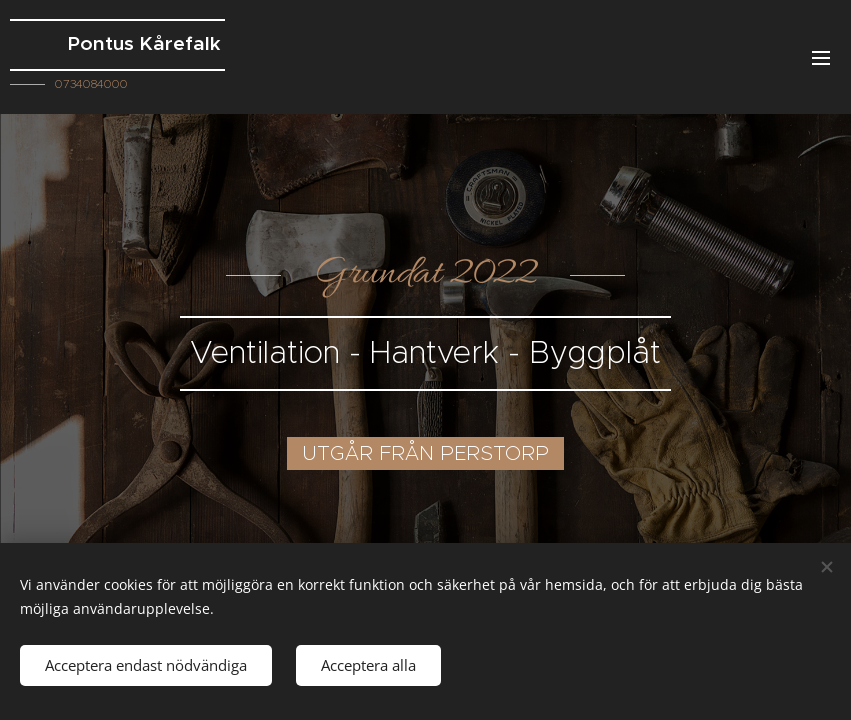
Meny (821, 58)
